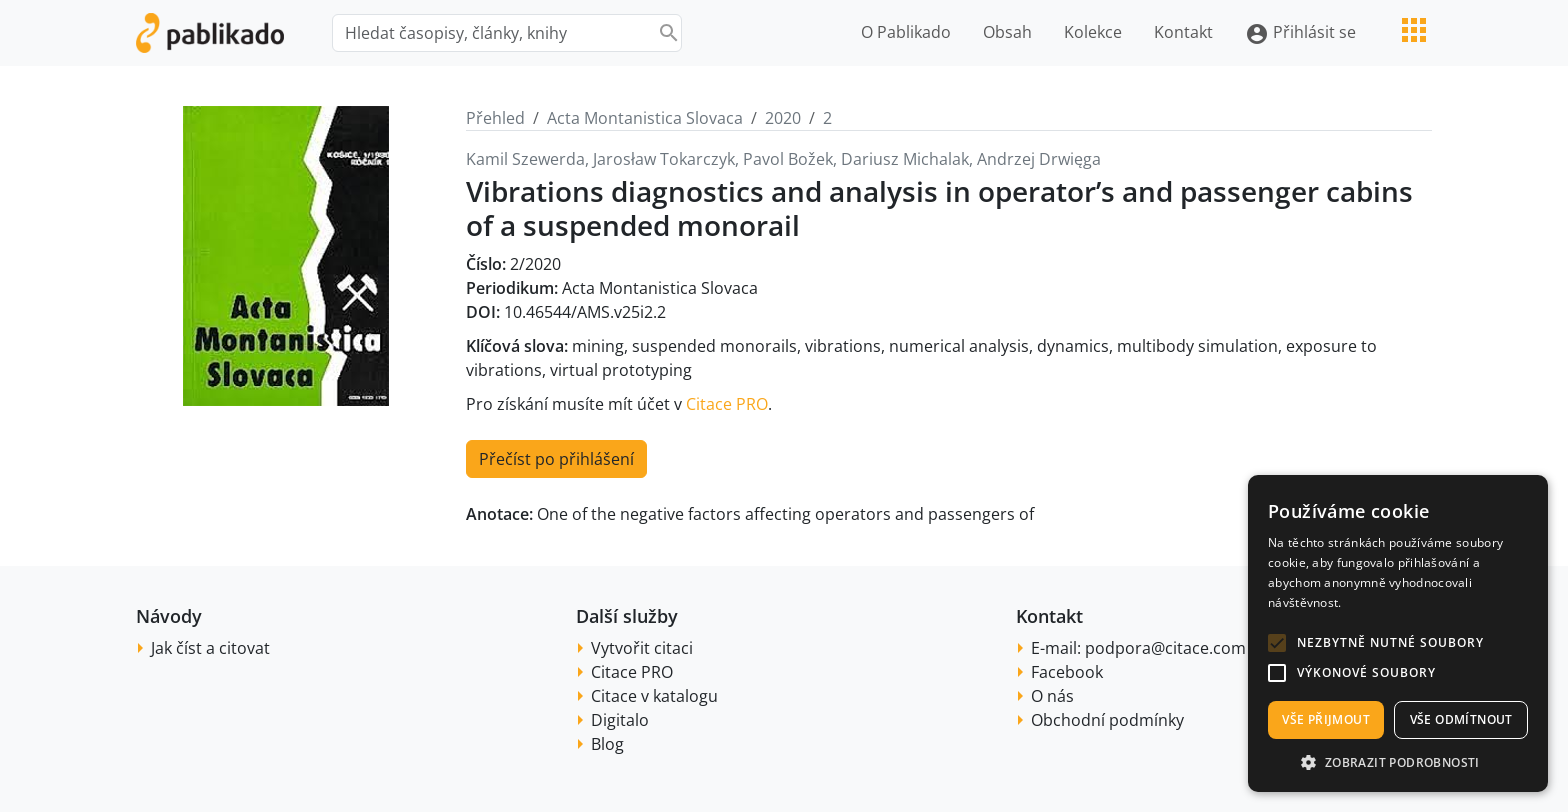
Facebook (1067, 672)
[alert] (1398, 633)
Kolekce (1093, 32)
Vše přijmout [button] (1326, 719)
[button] (1277, 643)
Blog (607, 744)
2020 (783, 118)
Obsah (1007, 32)
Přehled (495, 118)
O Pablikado (906, 32)
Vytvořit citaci (642, 648)
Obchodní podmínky (1107, 720)
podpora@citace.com (1165, 648)
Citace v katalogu (654, 696)
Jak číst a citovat (210, 648)
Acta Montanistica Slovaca (645, 118)
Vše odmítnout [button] (1461, 719)
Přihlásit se (1300, 33)
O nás (1052, 696)
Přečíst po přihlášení (556, 459)
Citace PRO (727, 404)
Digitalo (620, 720)
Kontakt (1183, 32)
